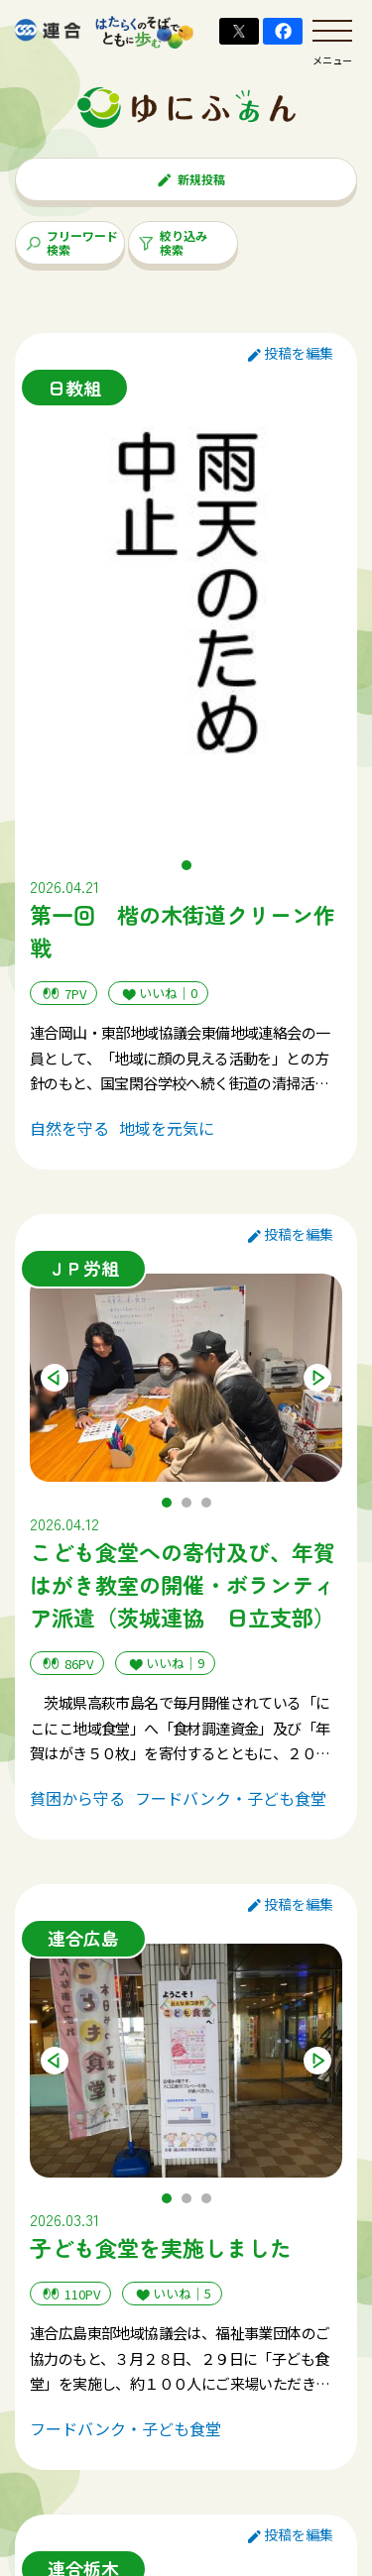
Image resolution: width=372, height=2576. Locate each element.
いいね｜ (158, 993)
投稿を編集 (290, 353)
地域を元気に (166, 1128)
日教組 (74, 387)
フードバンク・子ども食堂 (230, 1798)
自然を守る (69, 1128)
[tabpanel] (186, 618)
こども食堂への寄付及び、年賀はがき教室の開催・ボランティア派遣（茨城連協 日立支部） (182, 1583)
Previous (54, 1378)
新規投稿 (191, 178)
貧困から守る (77, 1798)
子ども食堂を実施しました (161, 2247)
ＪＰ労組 (83, 1268)
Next (317, 1378)
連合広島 (83, 1938)
